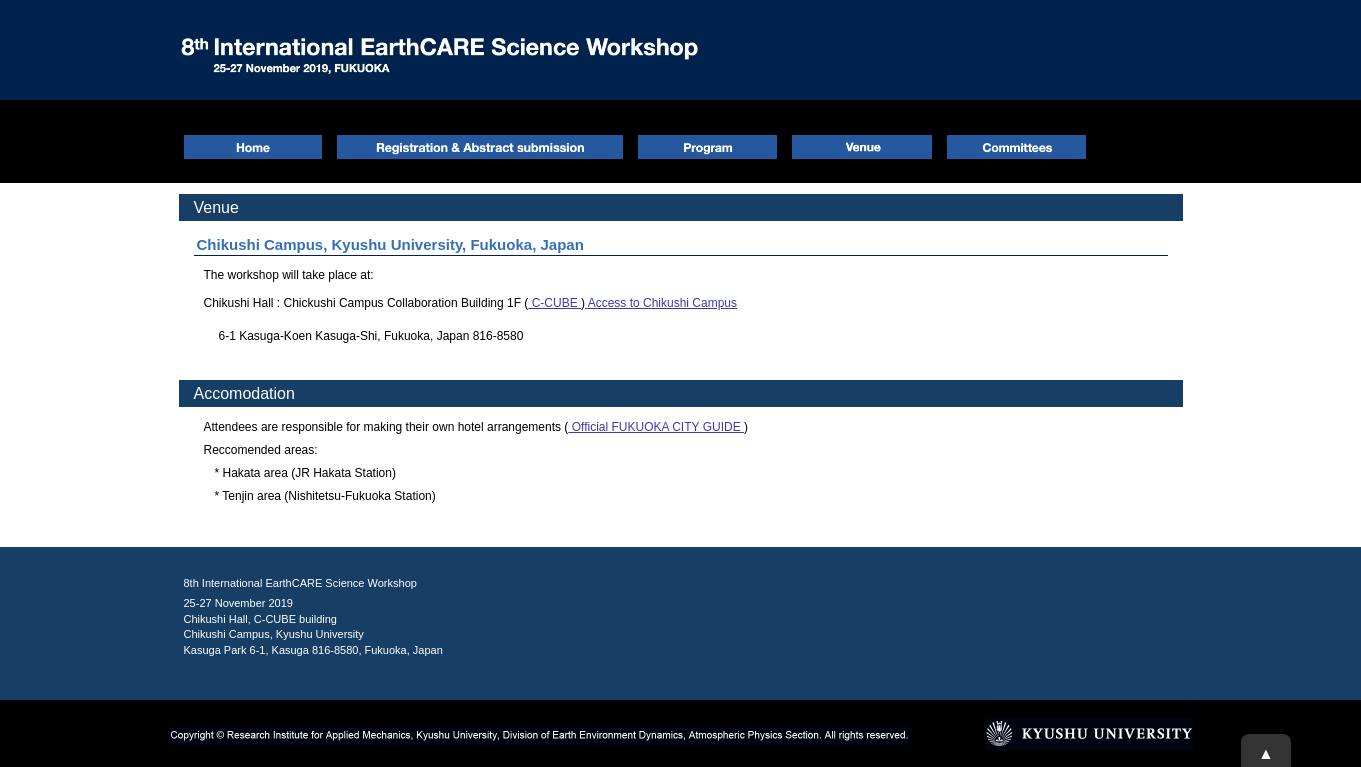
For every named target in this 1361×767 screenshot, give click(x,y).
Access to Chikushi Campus (661, 303)
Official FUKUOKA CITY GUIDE (656, 427)
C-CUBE (554, 303)
